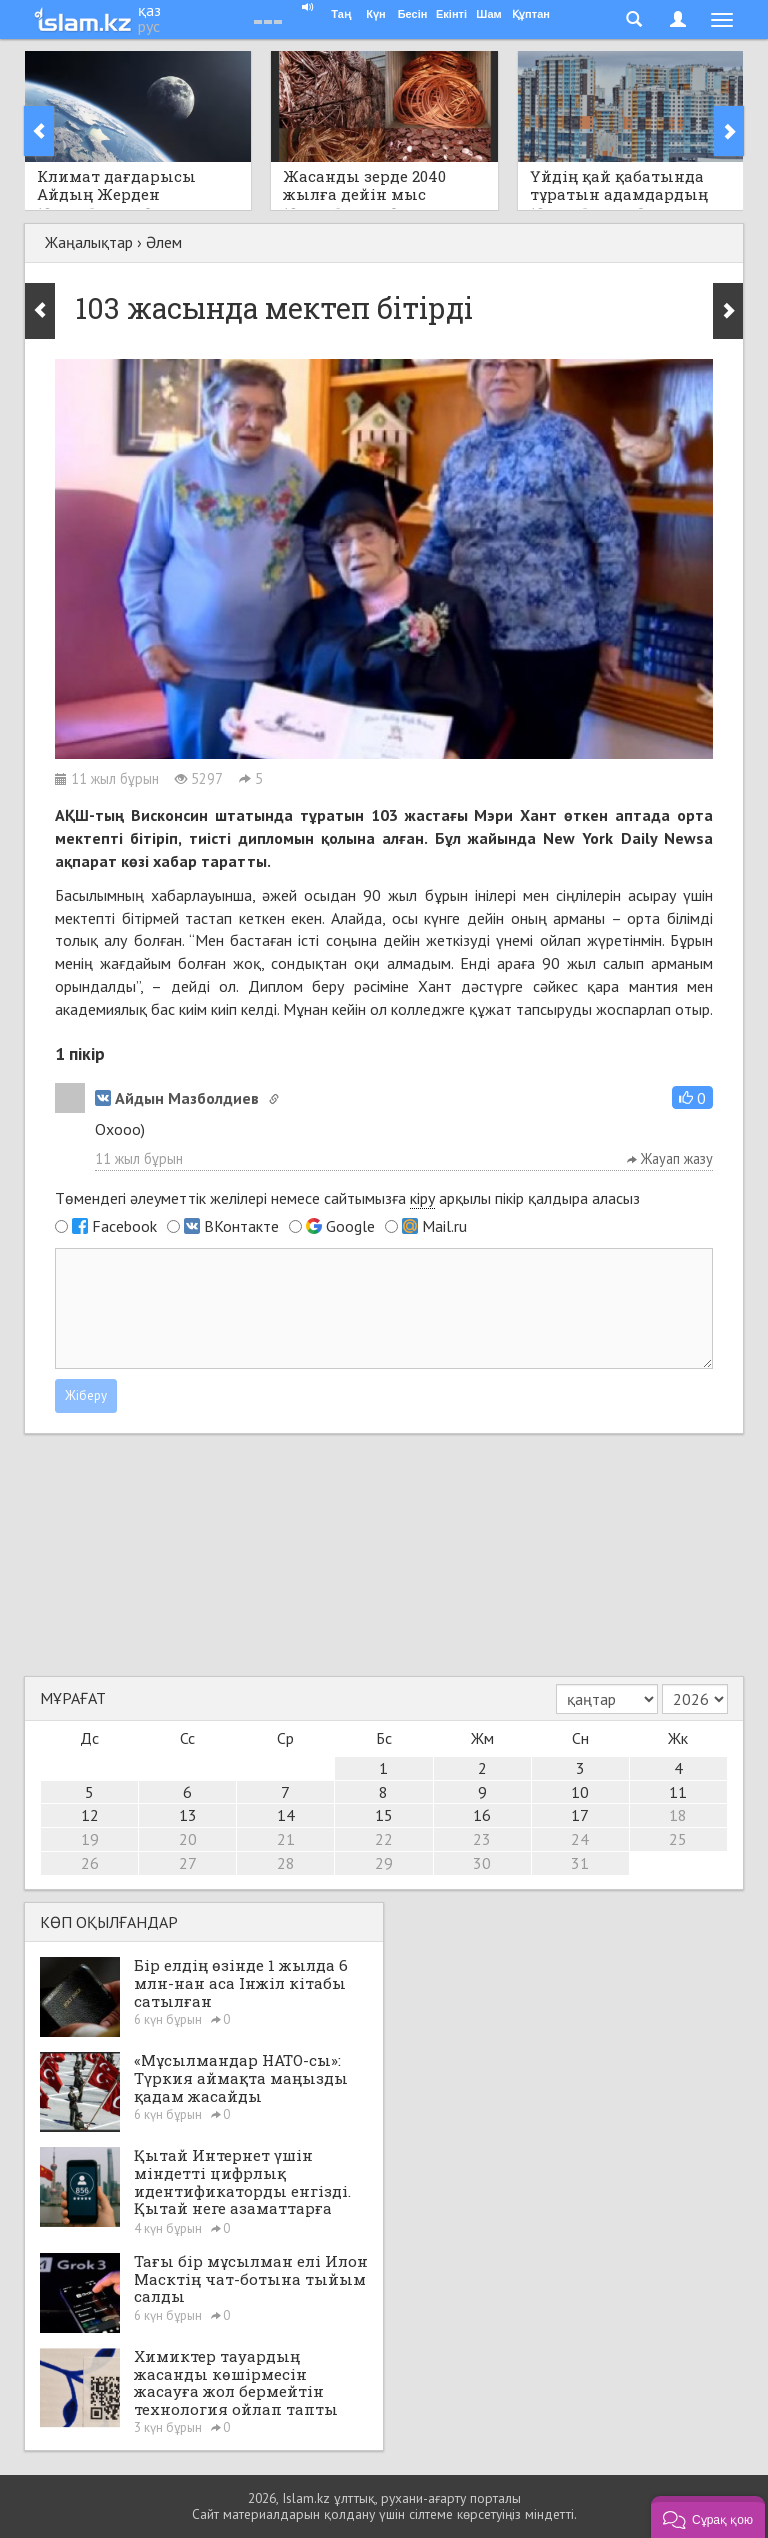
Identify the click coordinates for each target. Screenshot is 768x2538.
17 (580, 1815)
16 (482, 1815)
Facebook (124, 1226)
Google (350, 1226)
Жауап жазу (670, 1158)
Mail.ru (444, 1226)
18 (678, 1815)
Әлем (164, 242)
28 (286, 1863)
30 (482, 1863)
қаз (149, 10)
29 (384, 1863)
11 (678, 1792)
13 (188, 1815)
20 (188, 1839)
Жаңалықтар (89, 242)
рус (149, 26)
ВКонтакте (241, 1226)
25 (678, 1839)
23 (482, 1839)
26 (90, 1863)
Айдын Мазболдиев (177, 1098)
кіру (422, 1198)
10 (580, 1792)
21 (286, 1839)
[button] (692, 1097)
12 (90, 1815)
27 (188, 1863)
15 (384, 1815)
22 (384, 1839)
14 (286, 1815)
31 (580, 1863)
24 (580, 1839)
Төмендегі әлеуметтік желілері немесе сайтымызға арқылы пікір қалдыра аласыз (347, 1198)
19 (90, 1839)
